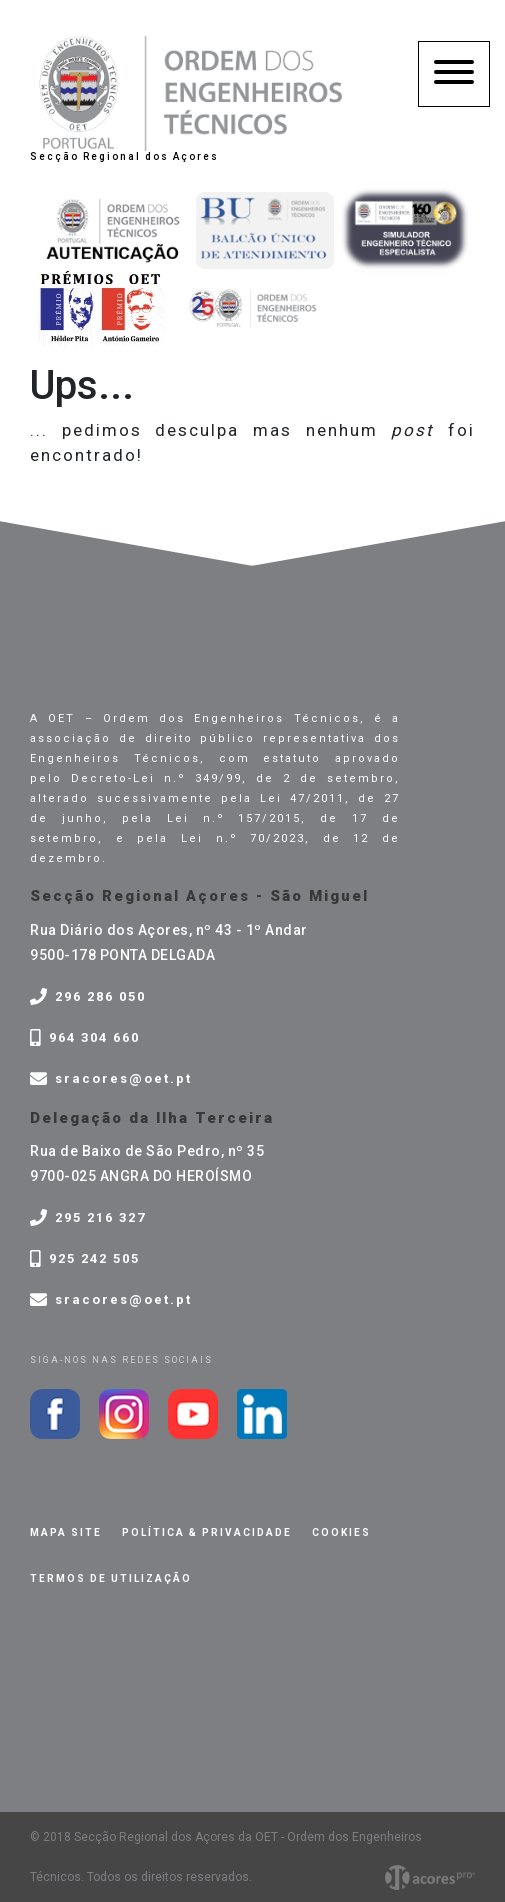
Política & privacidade (207, 1532)
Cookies (341, 1532)
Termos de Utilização (111, 1578)
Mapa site (66, 1532)
